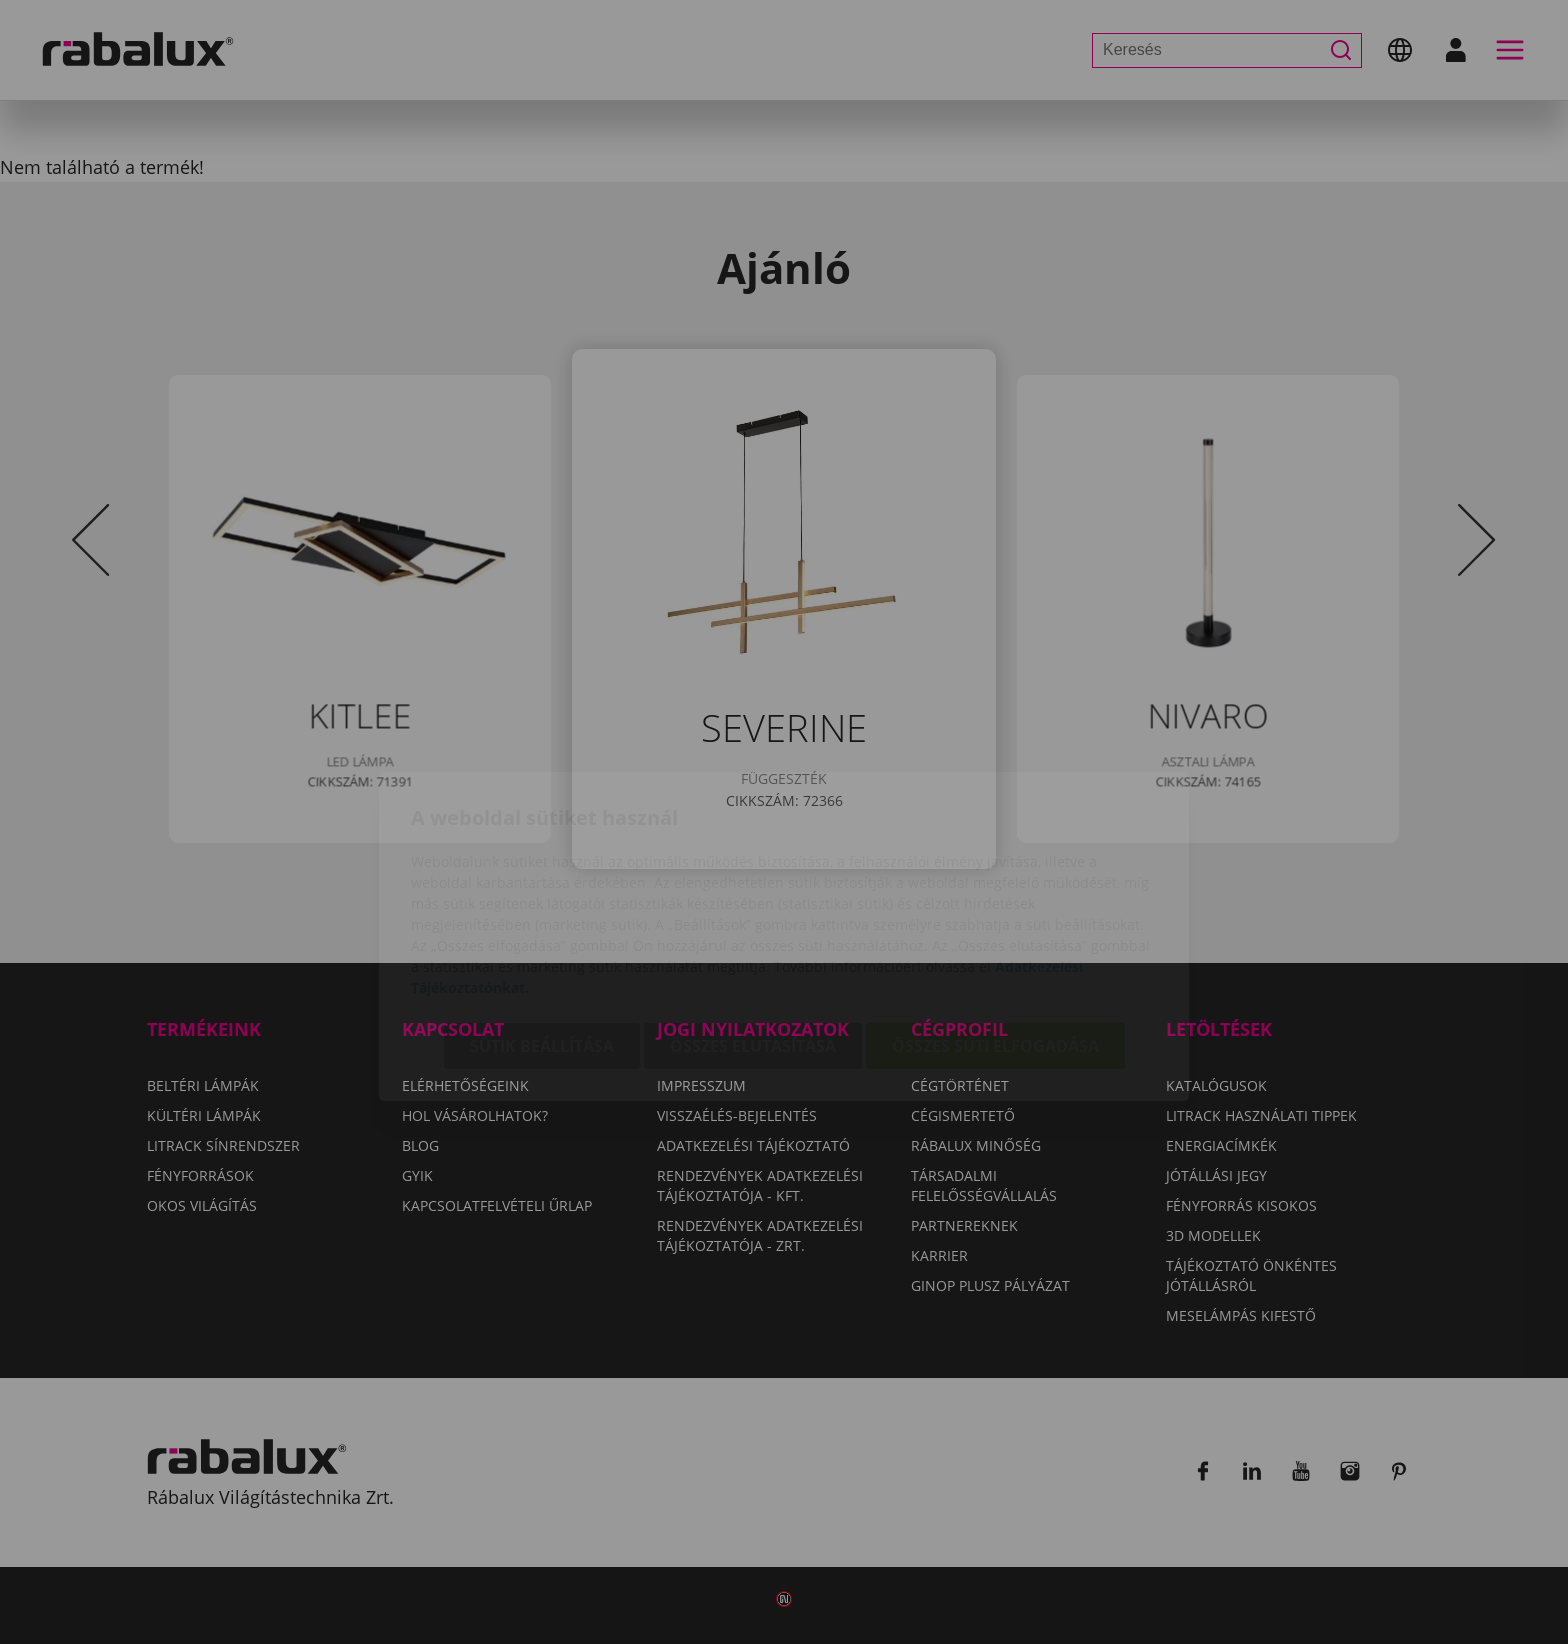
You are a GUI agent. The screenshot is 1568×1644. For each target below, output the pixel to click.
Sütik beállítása (542, 932)
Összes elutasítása (753, 932)
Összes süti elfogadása (995, 932)
